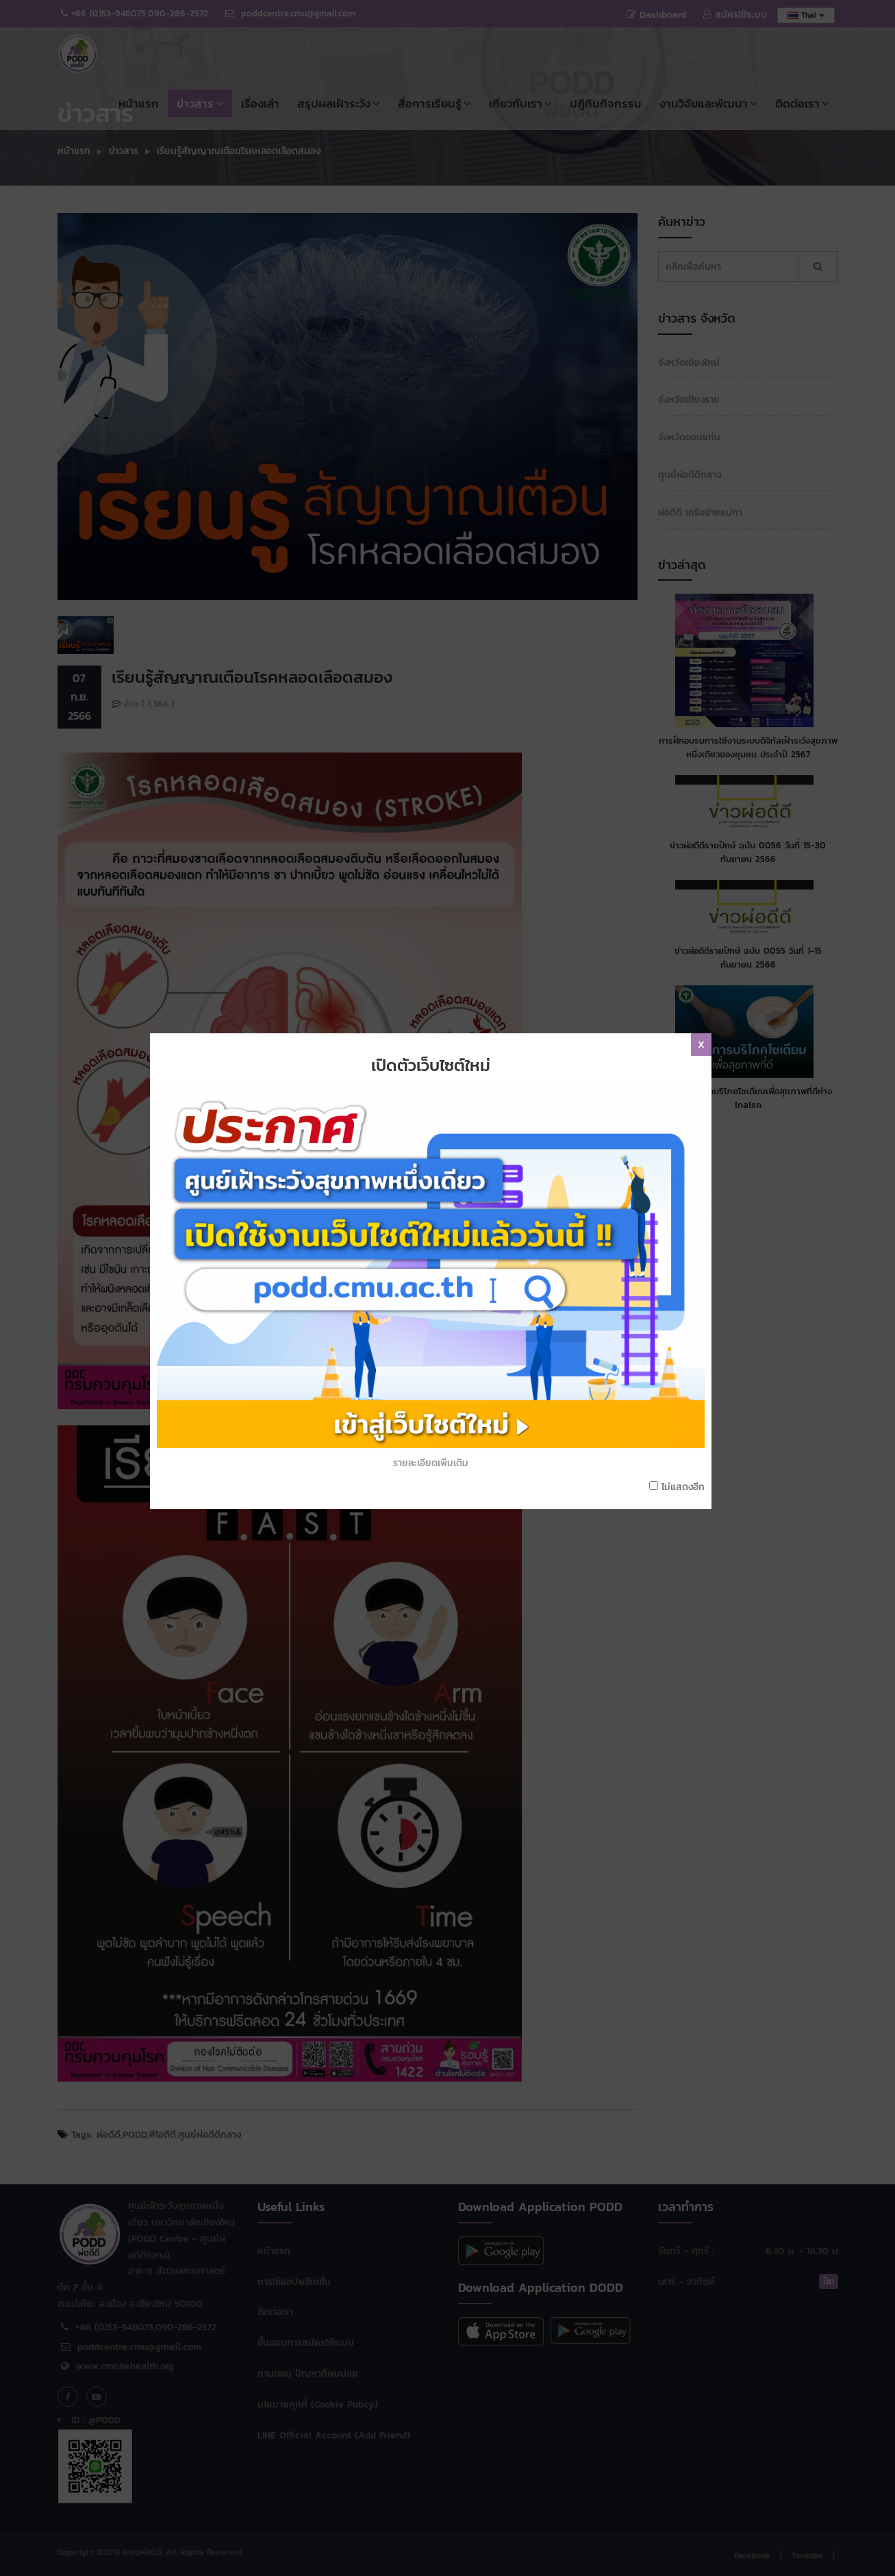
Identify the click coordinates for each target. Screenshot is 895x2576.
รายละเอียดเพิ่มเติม (435, 1340)
